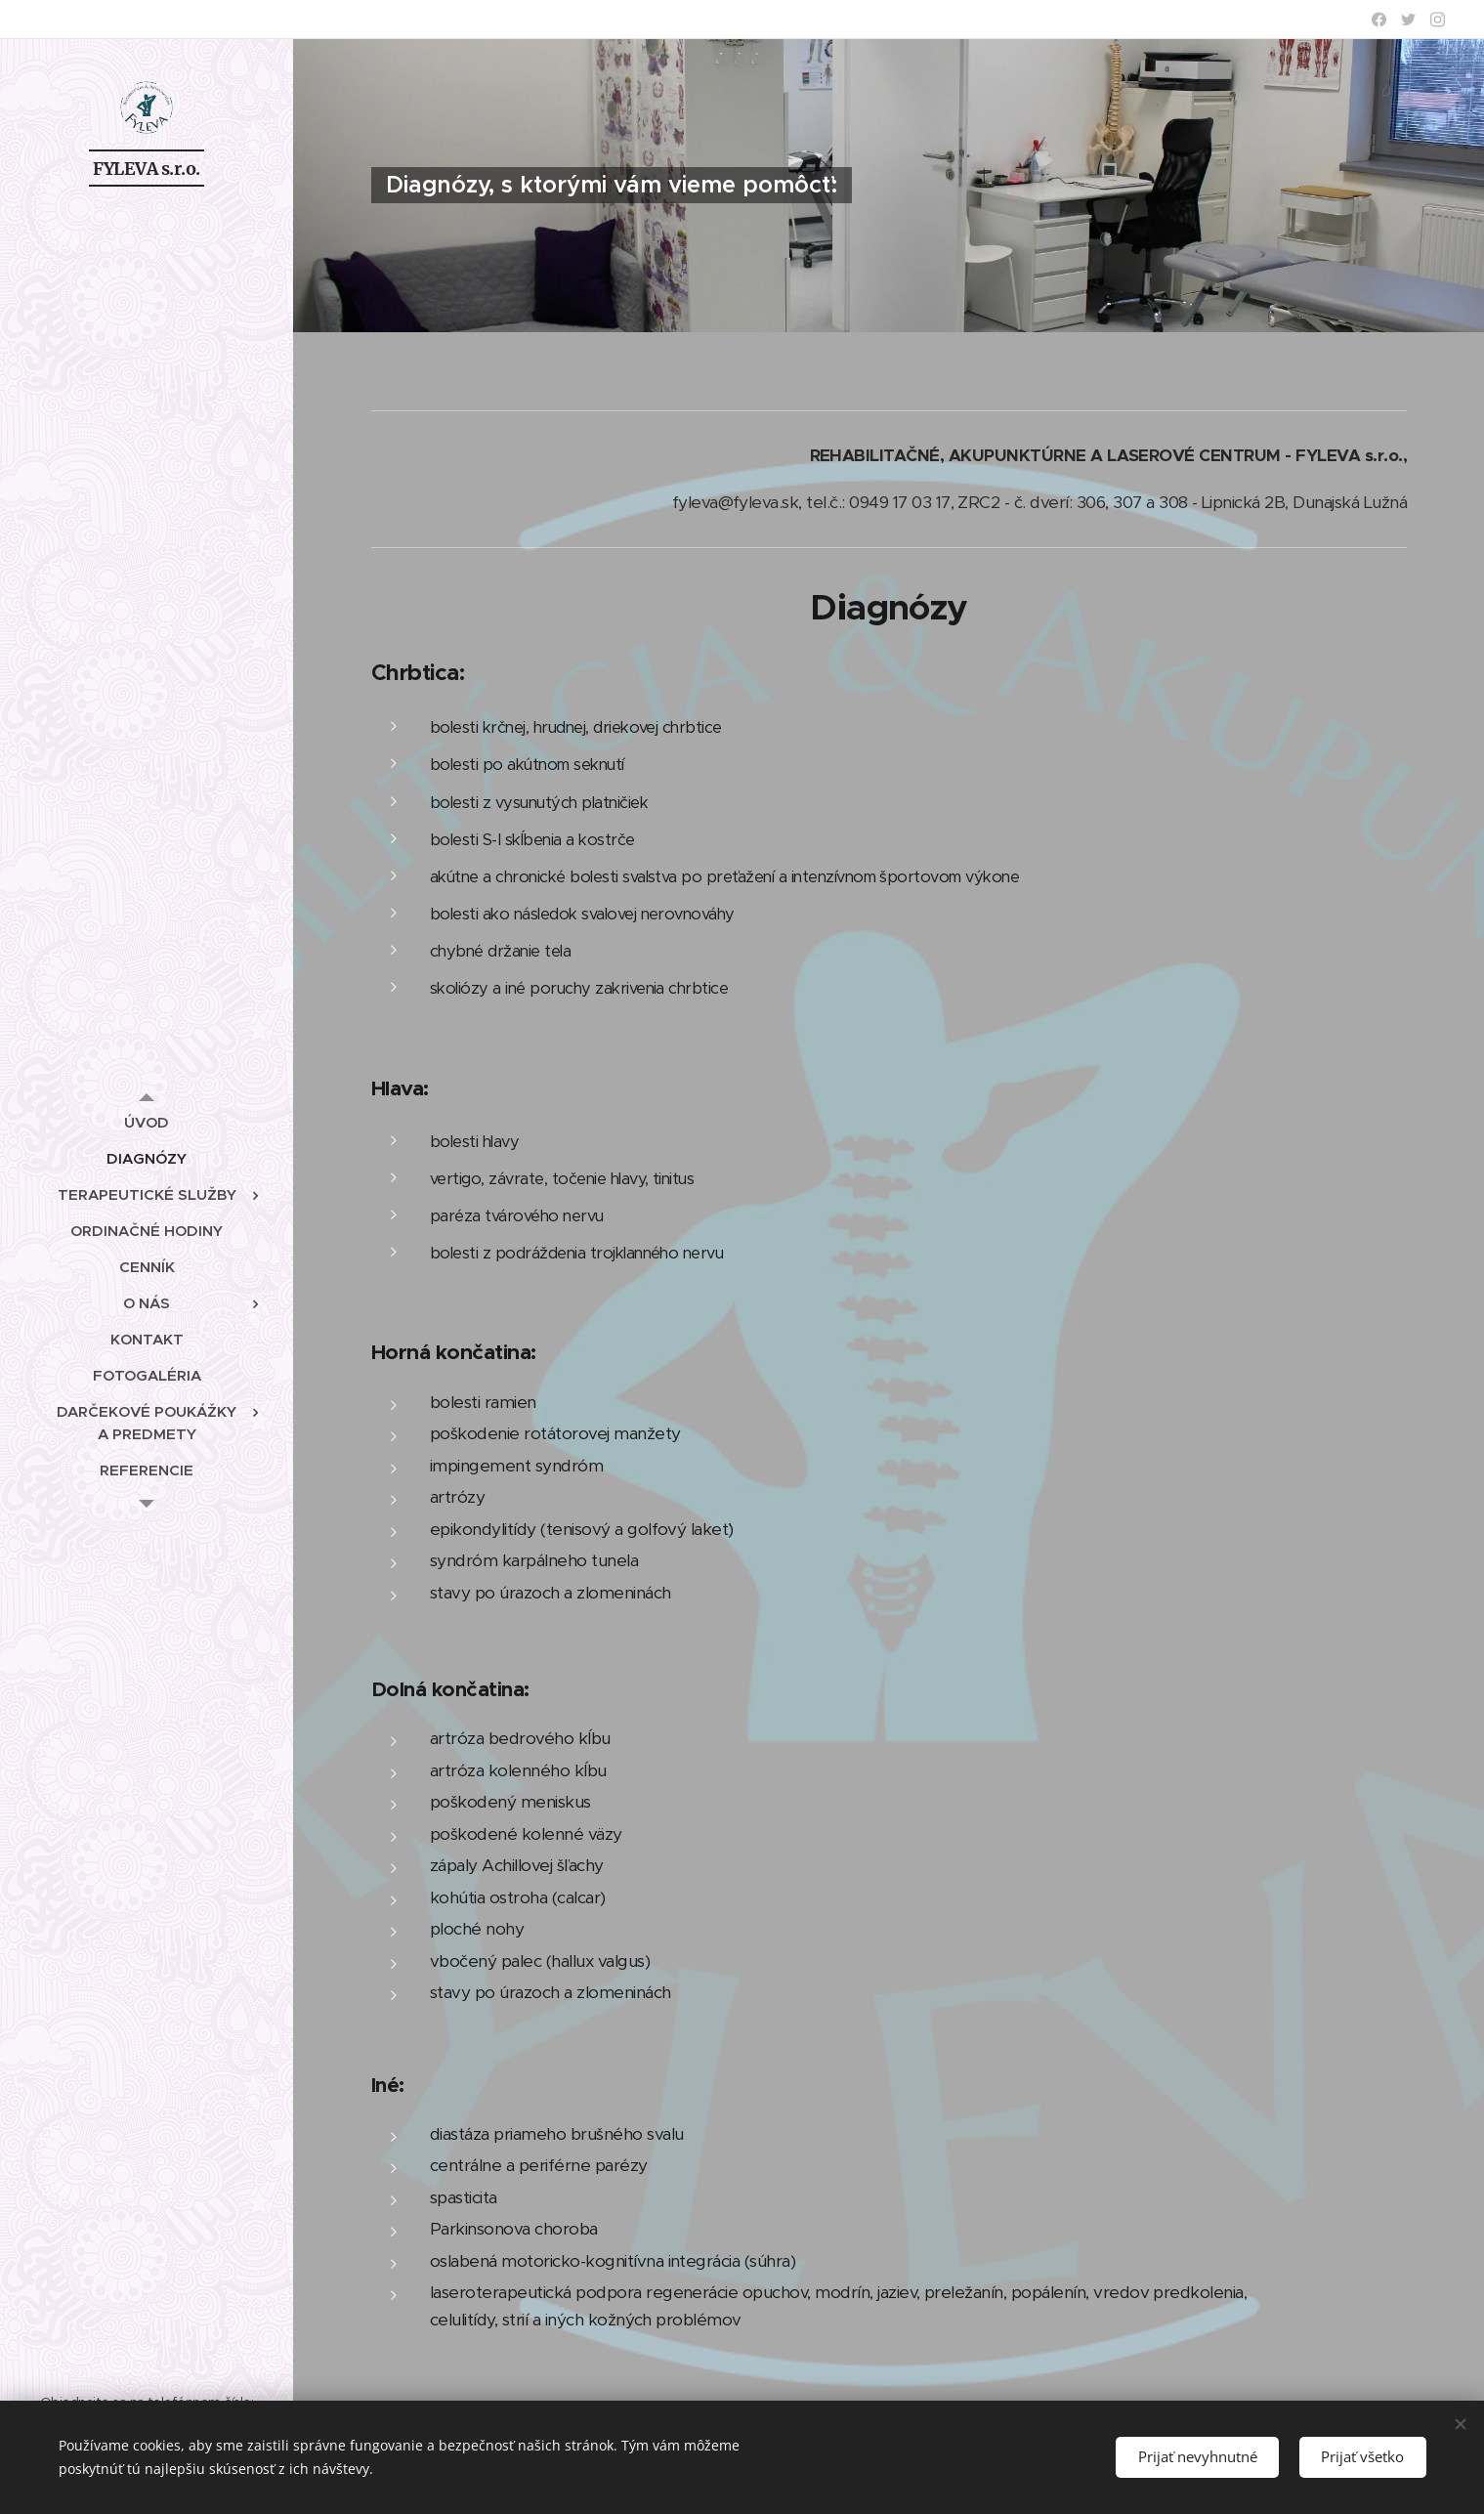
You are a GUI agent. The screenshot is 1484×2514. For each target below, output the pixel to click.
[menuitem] (146, 1122)
